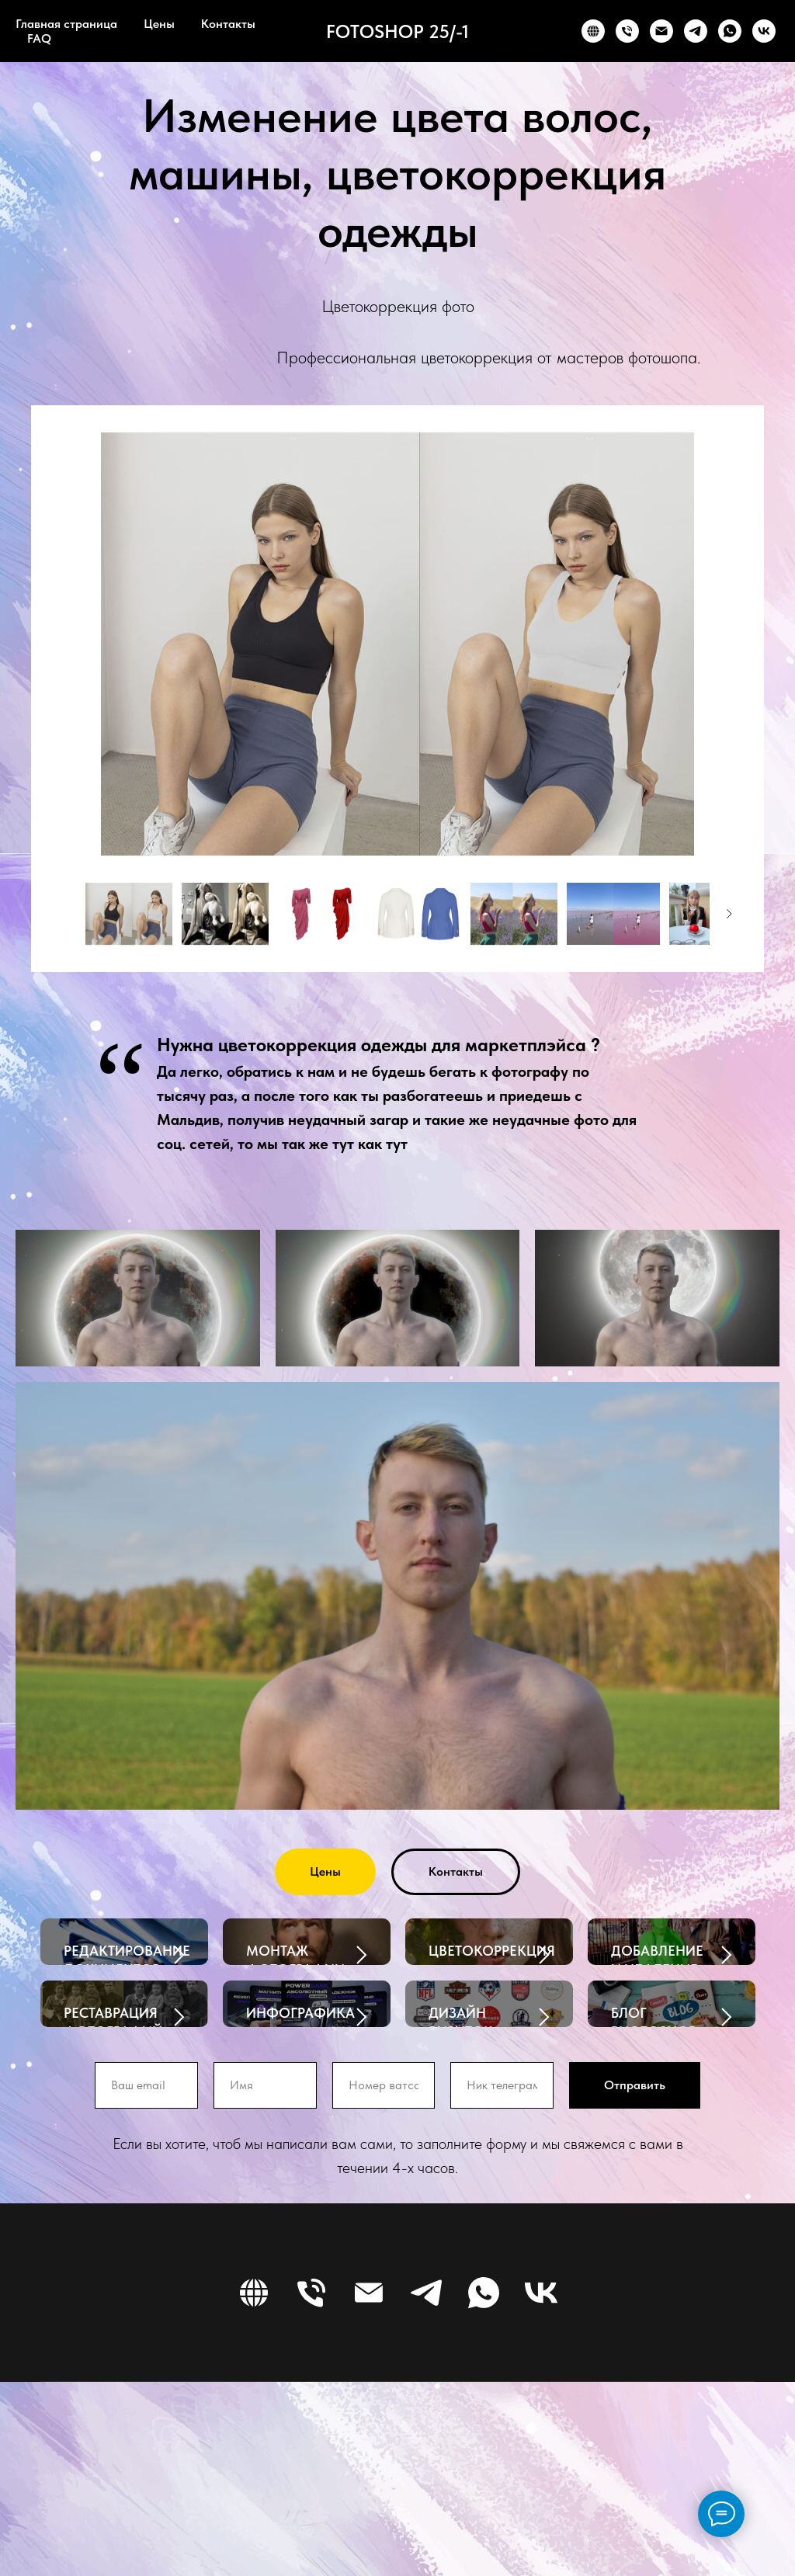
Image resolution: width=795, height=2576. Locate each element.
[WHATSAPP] (729, 31)
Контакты (228, 23)
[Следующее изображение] (729, 913)
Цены (159, 23)
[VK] (764, 31)
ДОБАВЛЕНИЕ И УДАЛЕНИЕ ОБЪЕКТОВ (657, 1969)
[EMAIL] (661, 31)
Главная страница (66, 23)
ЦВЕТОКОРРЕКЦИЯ (492, 1950)
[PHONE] (627, 31)
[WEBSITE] (593, 31)
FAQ (39, 38)
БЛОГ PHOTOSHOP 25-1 (653, 2129)
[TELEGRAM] (695, 31)
